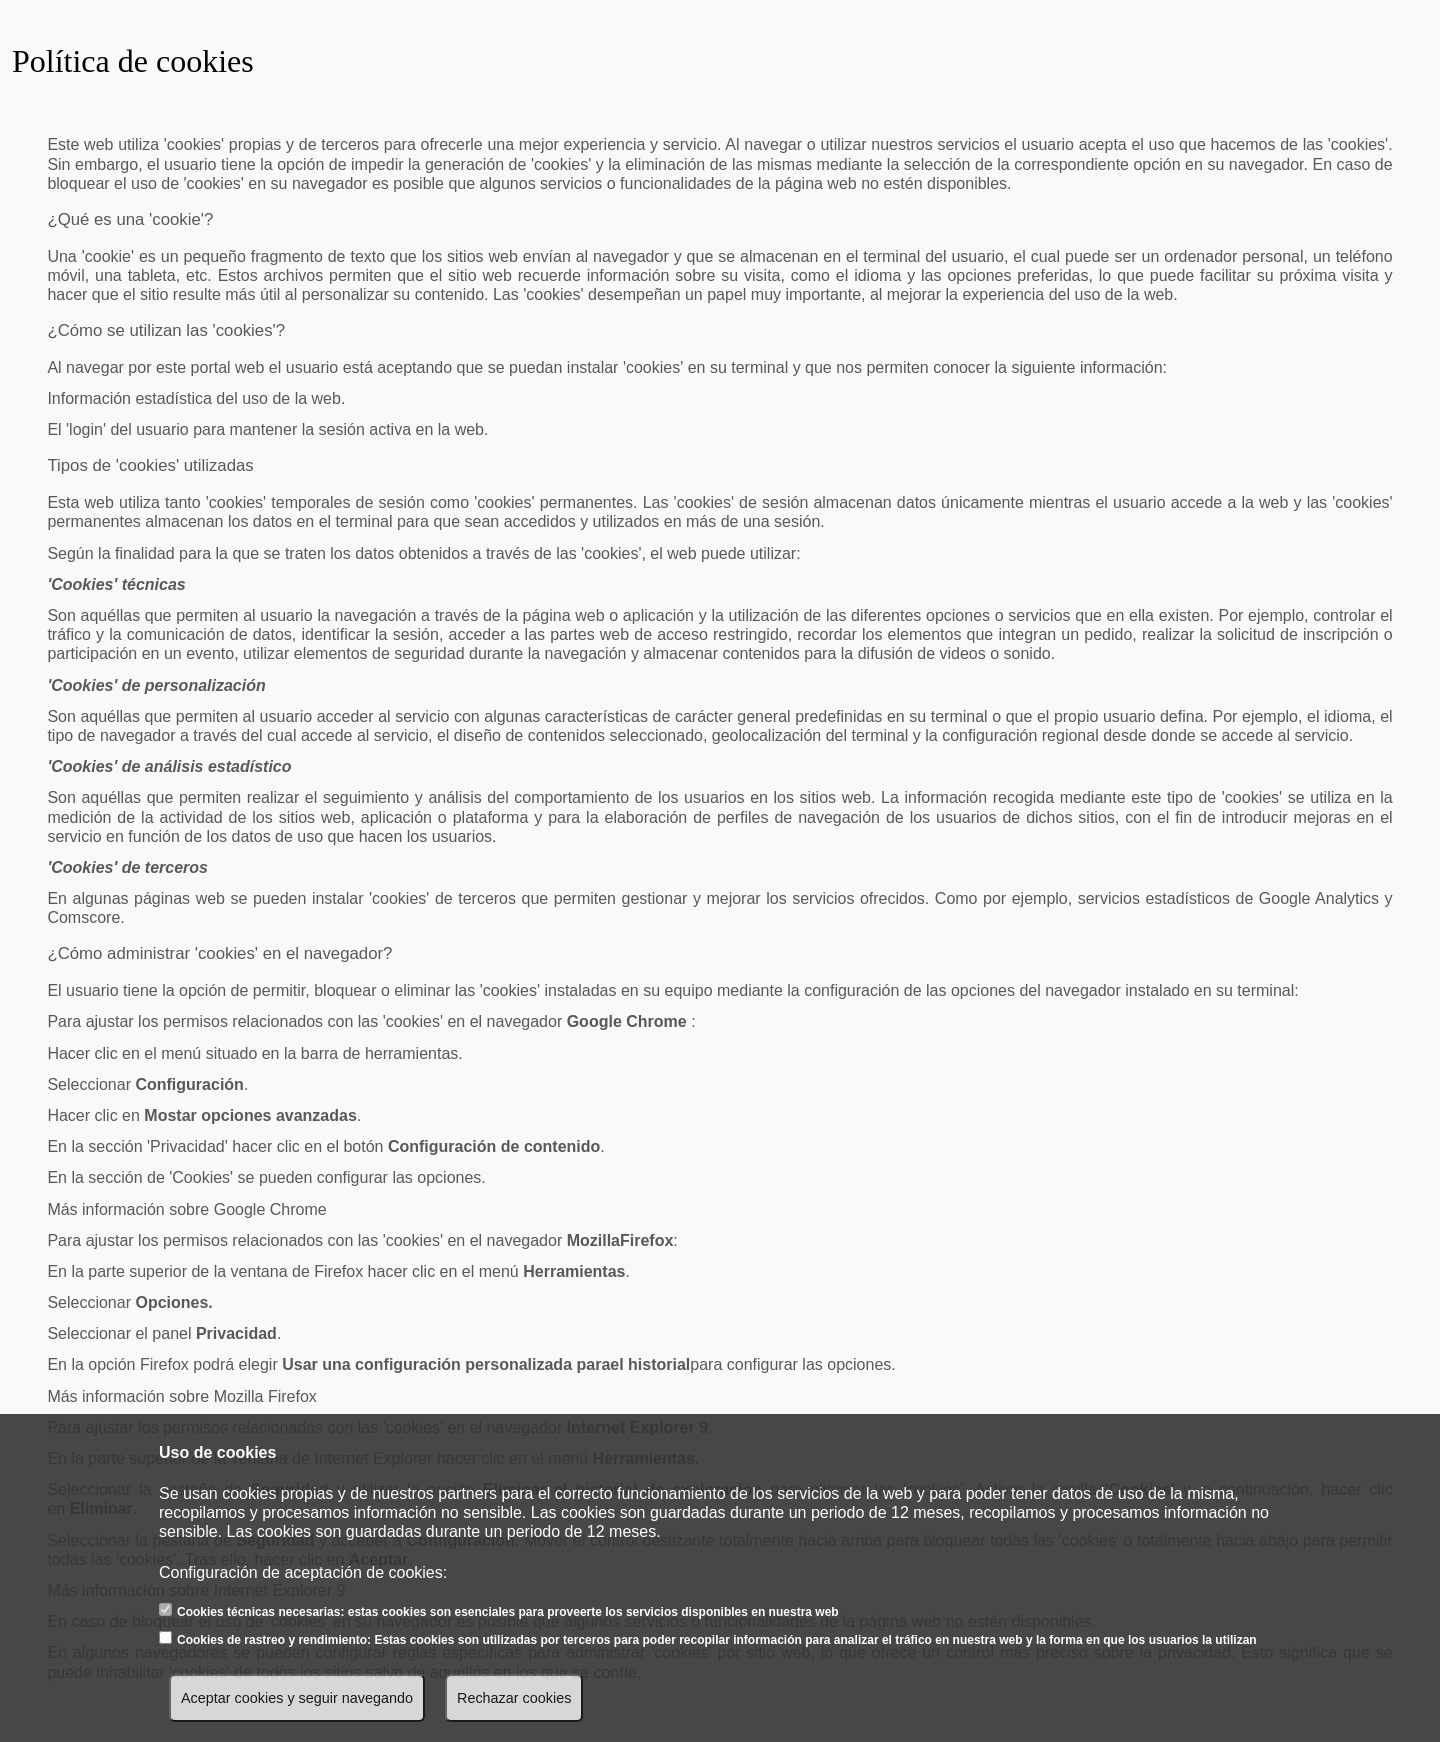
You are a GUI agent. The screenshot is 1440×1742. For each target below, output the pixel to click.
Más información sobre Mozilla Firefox (181, 1396)
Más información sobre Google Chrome (186, 1209)
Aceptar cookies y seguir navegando (297, 1698)
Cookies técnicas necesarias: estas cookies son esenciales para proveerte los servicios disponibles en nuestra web (508, 1612)
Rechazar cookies (514, 1698)
